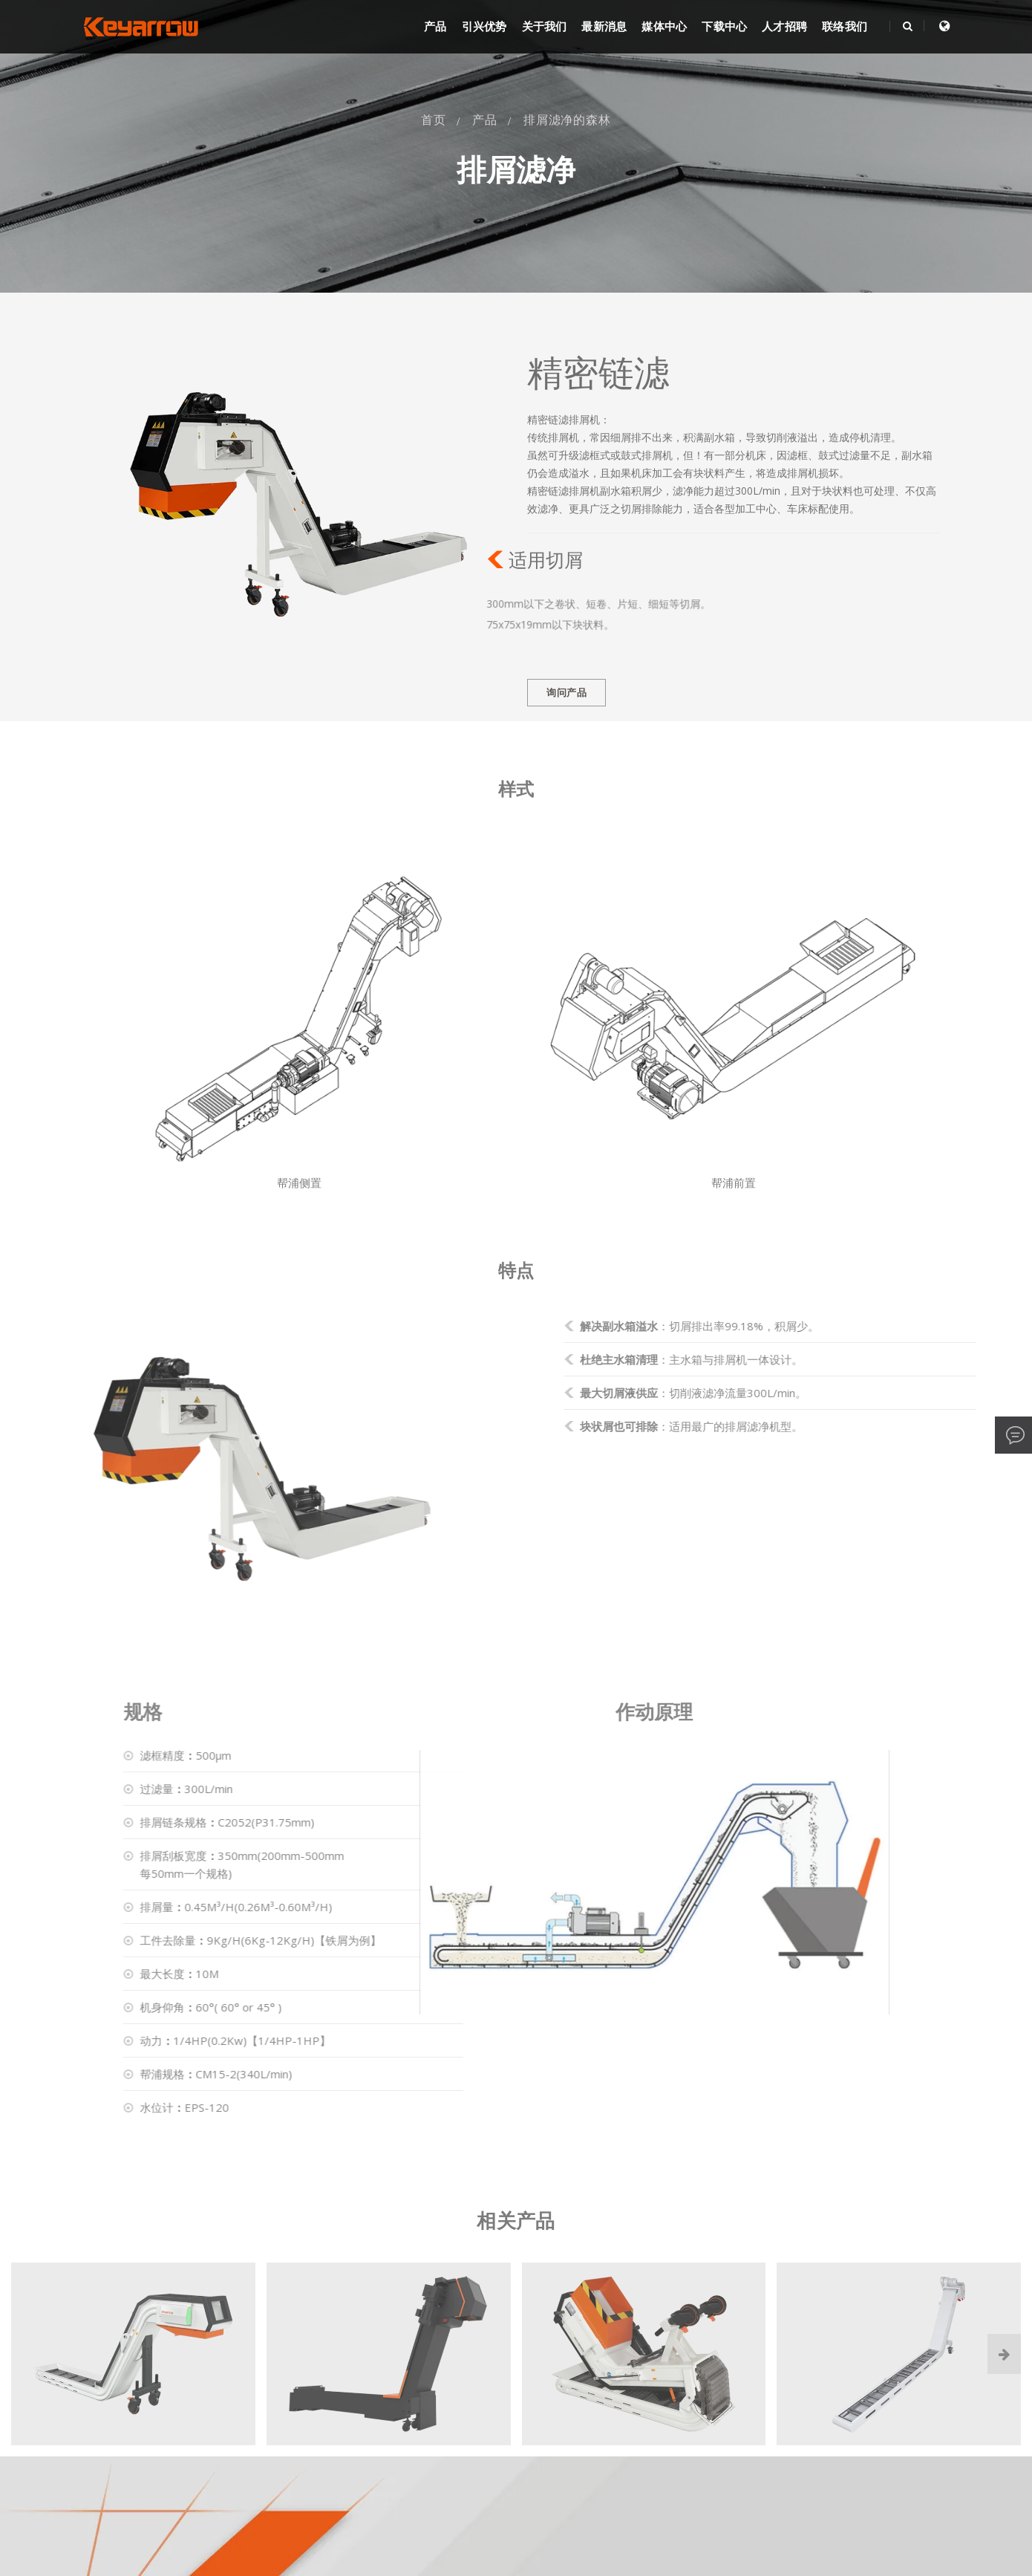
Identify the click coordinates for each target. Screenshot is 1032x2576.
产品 (435, 26)
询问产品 (566, 692)
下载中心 (724, 26)
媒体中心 (664, 26)
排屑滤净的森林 (567, 120)
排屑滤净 (516, 169)
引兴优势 (484, 26)
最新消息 (604, 26)
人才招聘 (784, 26)
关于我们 (544, 26)
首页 (433, 120)
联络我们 (844, 26)
